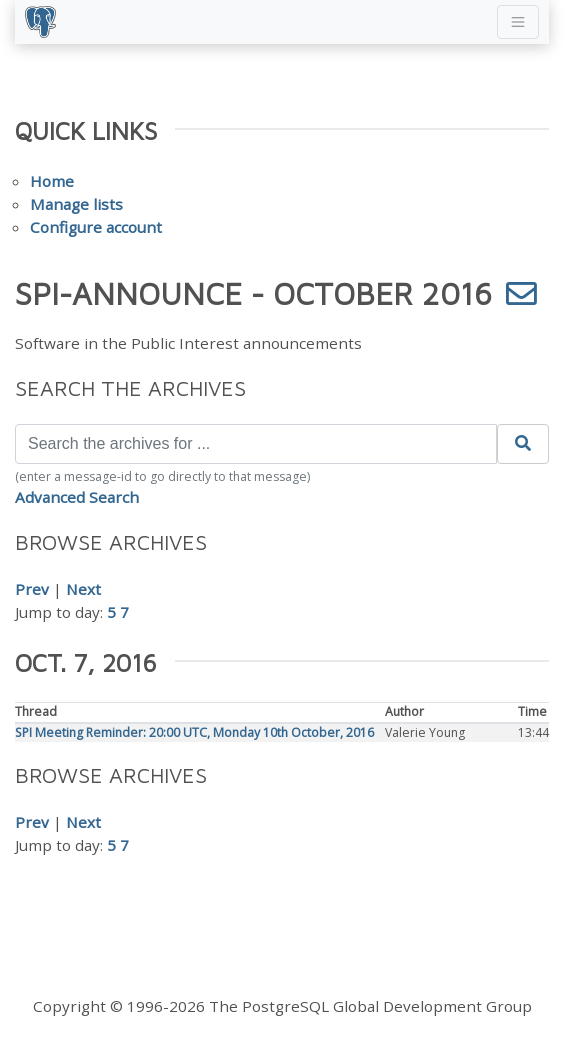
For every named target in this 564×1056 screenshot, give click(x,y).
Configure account (96, 227)
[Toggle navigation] (518, 22)
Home (52, 181)
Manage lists (76, 204)
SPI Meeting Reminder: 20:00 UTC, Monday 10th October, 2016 (194, 732)
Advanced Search (77, 497)
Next (83, 589)
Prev (32, 589)
